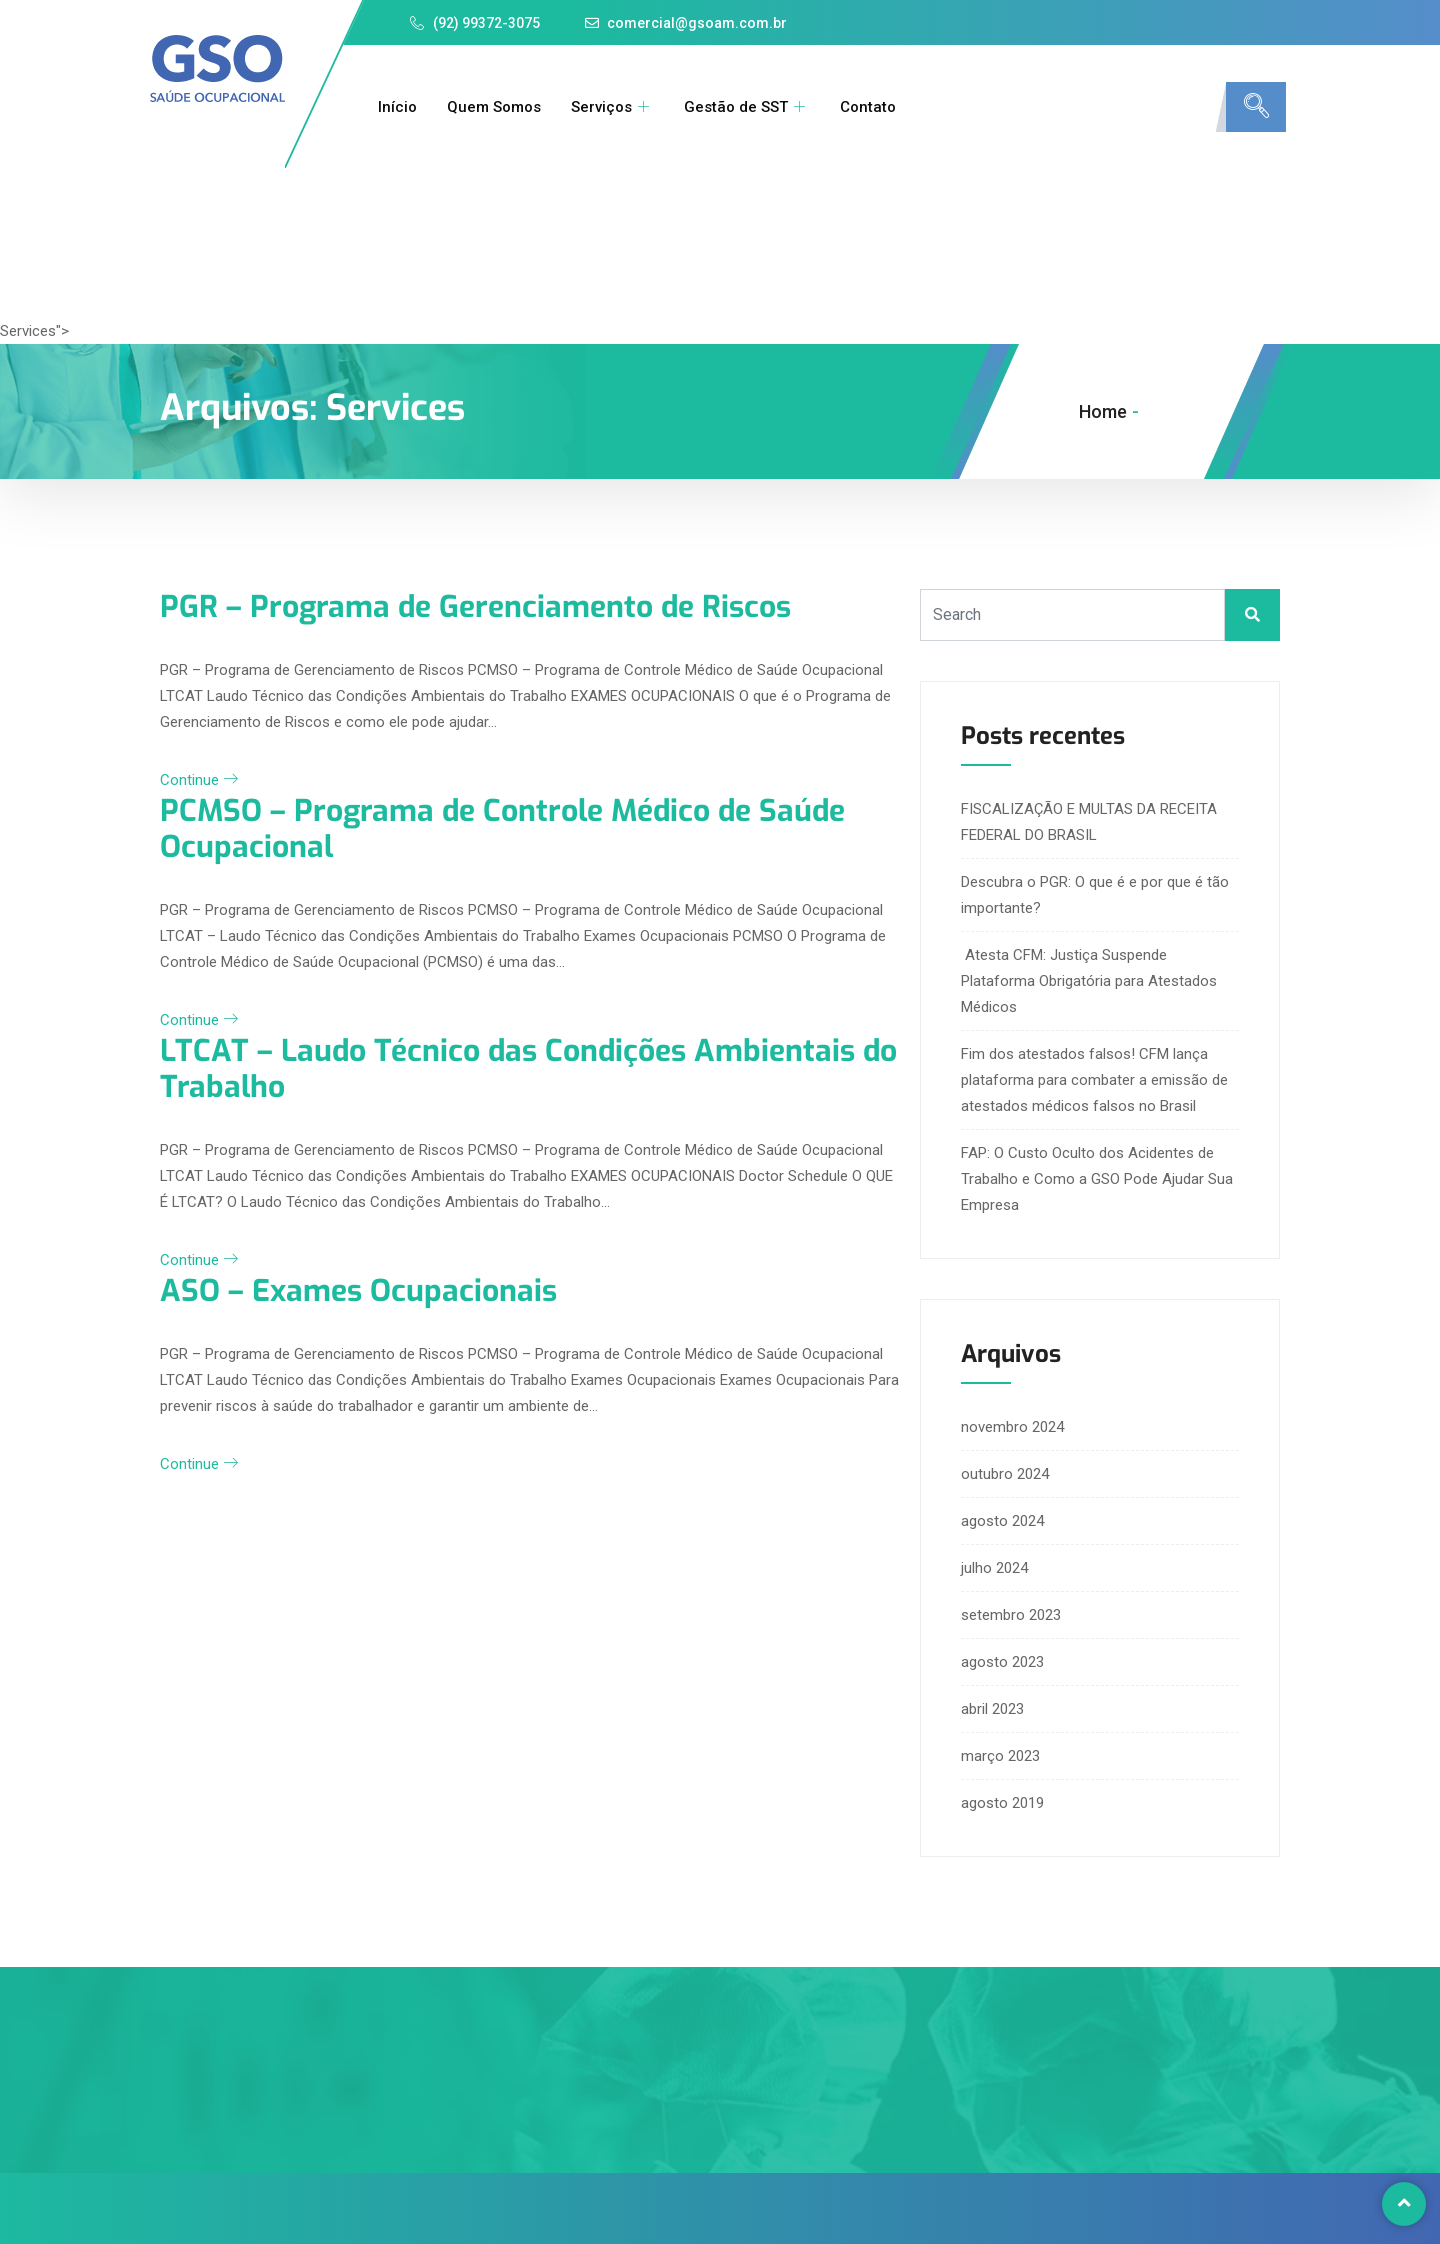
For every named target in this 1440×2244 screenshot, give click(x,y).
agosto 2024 (1002, 1521)
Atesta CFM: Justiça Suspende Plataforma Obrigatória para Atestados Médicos (1089, 981)
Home (1103, 411)
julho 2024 (994, 1568)
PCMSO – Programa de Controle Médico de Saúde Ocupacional (502, 829)
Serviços (612, 107)
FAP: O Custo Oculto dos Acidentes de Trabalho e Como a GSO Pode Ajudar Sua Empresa (1097, 1179)
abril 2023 (992, 1709)
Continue (199, 780)
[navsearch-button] (1256, 107)
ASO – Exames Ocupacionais (358, 1291)
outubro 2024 (1005, 1474)
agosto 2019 (1002, 1803)
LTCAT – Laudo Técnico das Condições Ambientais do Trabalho (528, 1069)
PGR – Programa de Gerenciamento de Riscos (475, 607)
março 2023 (1000, 1756)
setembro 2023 (1011, 1615)
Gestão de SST (747, 107)
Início (397, 107)
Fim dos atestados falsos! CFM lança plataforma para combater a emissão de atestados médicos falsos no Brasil (1094, 1080)
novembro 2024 (1012, 1427)
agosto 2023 (1002, 1662)
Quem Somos (494, 107)
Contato (868, 107)
